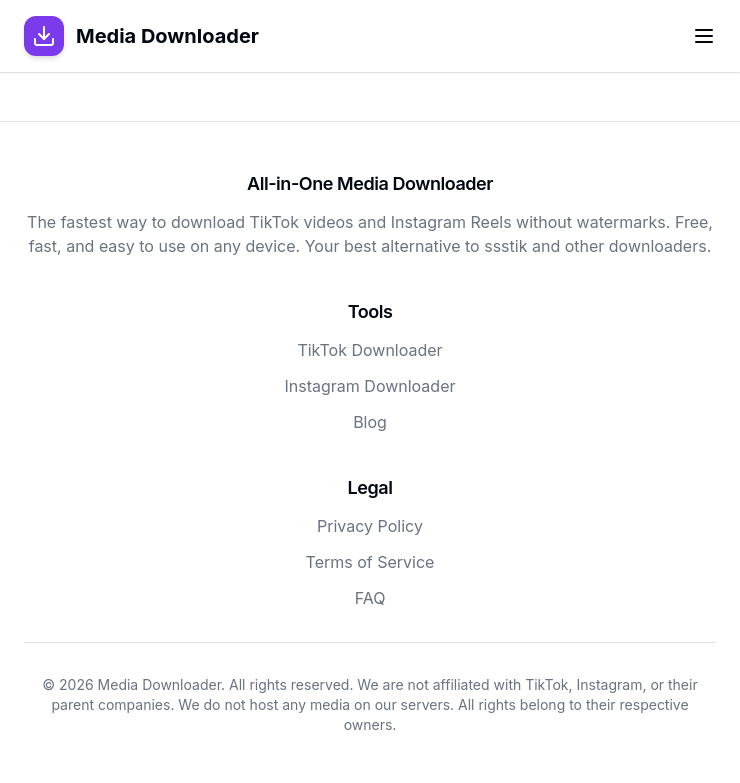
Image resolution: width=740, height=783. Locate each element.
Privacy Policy (370, 526)
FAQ (370, 598)
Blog (370, 422)
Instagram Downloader (370, 386)
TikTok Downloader (369, 350)
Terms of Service (370, 562)
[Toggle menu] (704, 36)
